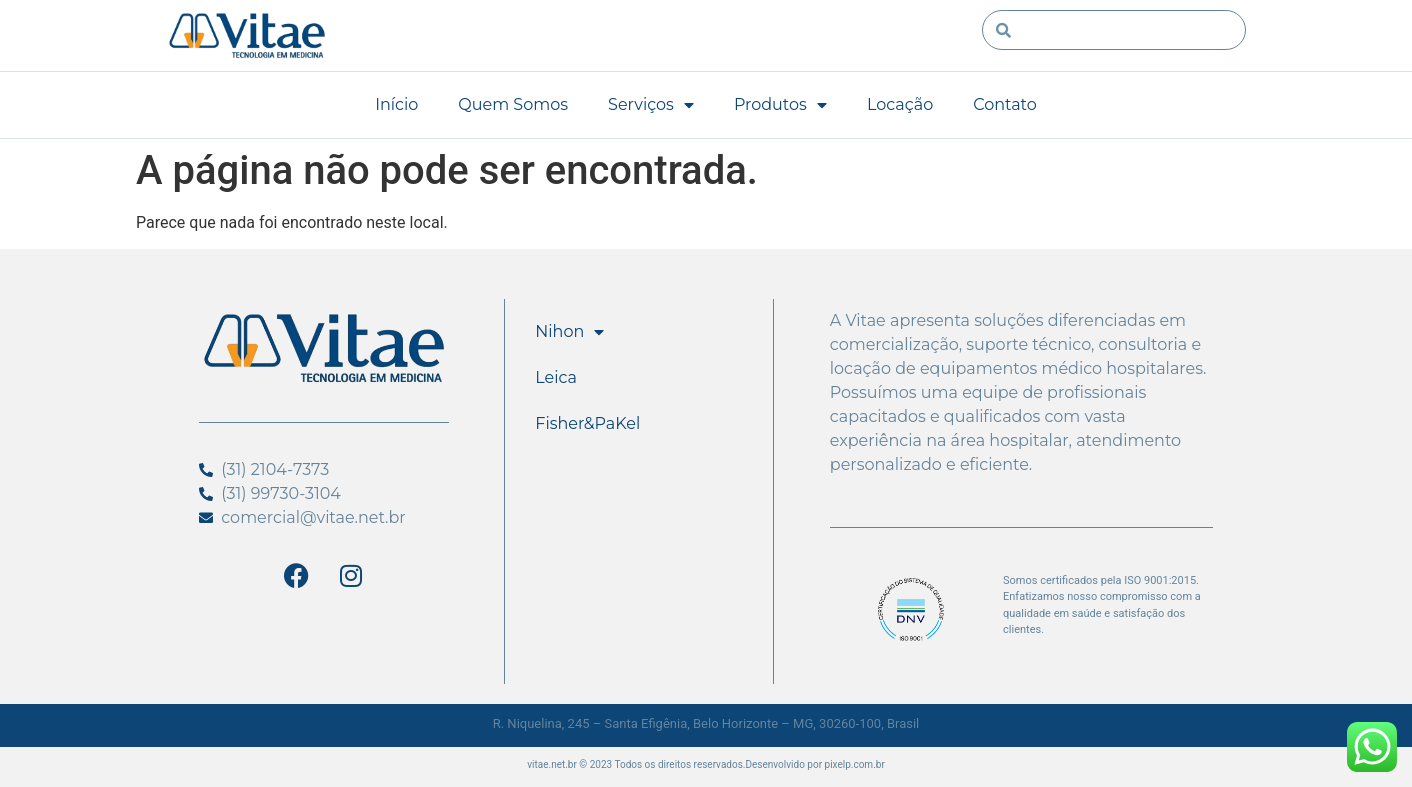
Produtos (780, 105)
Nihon (569, 332)
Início (396, 104)
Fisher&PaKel (587, 423)
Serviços (651, 105)
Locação (900, 104)
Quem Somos (513, 104)
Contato (1005, 104)
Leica (556, 377)
